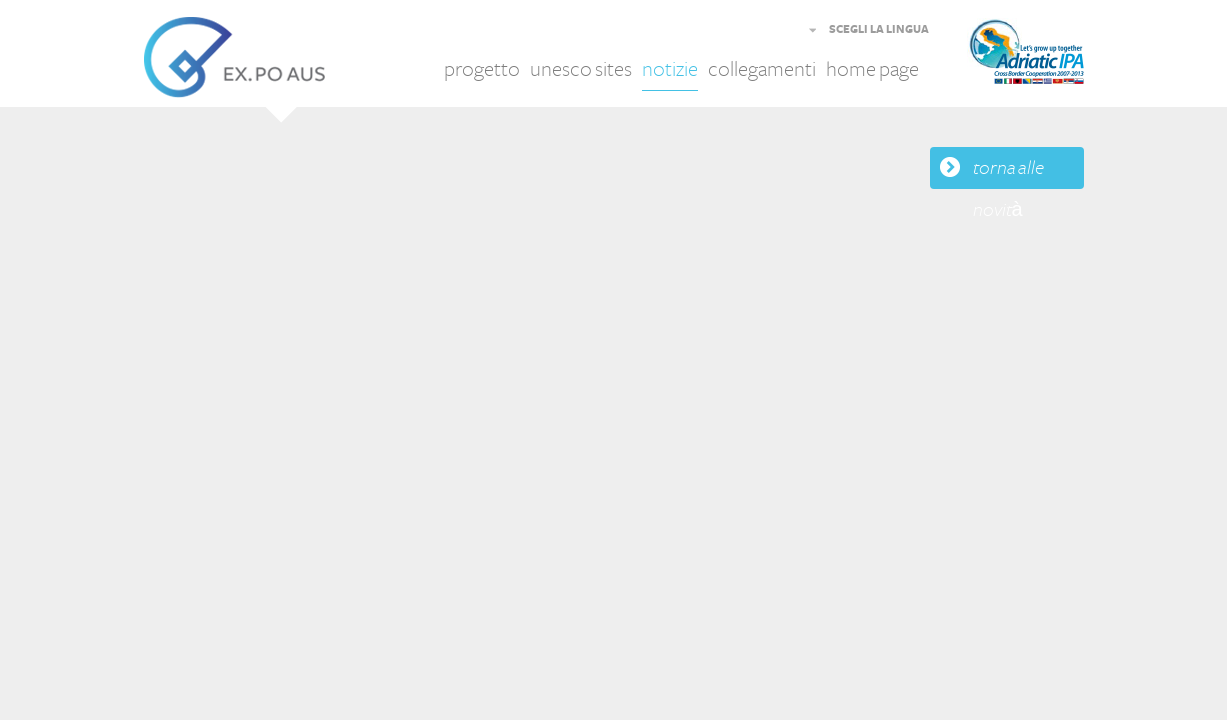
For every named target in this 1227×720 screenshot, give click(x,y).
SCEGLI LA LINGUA (879, 30)
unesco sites (581, 69)
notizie (670, 69)
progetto (482, 69)
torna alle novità (1008, 173)
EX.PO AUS (234, 57)
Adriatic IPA (1056, 57)
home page (872, 69)
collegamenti (762, 69)
